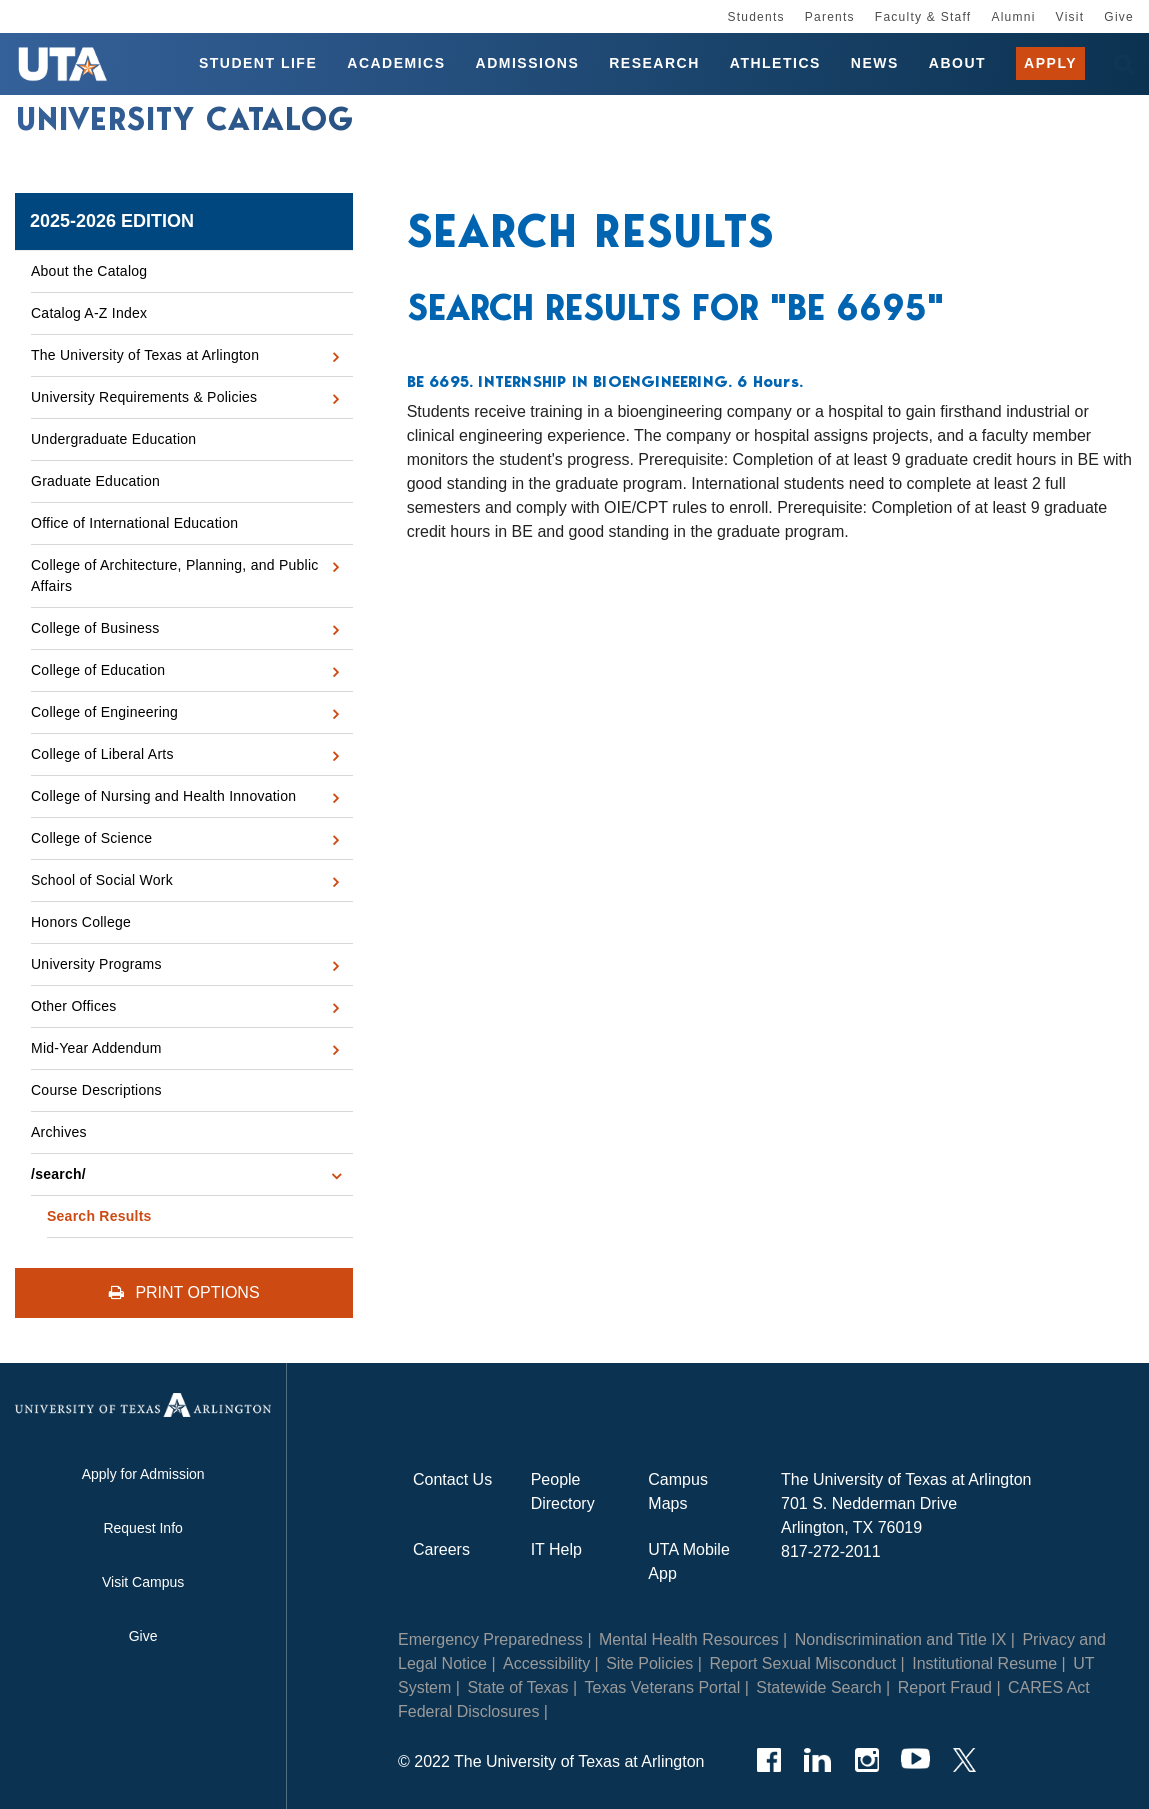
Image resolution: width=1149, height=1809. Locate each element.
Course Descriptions (96, 1090)
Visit (1070, 17)
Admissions (528, 64)
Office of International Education (134, 523)
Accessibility (546, 1663)
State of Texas (517, 1687)
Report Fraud (945, 1687)
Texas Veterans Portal (663, 1687)
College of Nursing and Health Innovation (163, 796)
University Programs (96, 964)
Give (1119, 17)
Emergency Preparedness (490, 1639)
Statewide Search (818, 1687)
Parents (830, 17)
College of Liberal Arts (102, 754)
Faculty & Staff (923, 17)
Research (654, 64)
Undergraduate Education (113, 439)
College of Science (91, 838)
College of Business (95, 628)
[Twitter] (964, 1760)
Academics (396, 64)
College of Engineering (104, 712)
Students (755, 17)
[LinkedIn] (817, 1760)
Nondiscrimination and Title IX (901, 1639)
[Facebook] (768, 1760)
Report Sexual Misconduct (802, 1663)
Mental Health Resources (689, 1639)
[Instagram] (866, 1760)
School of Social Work (102, 880)
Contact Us (452, 1479)
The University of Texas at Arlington (145, 355)
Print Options (184, 1292)
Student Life (258, 64)
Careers (441, 1549)
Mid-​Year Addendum (96, 1048)
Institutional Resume (984, 1663)
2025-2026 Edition (112, 221)
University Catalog (185, 123)
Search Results (99, 1216)
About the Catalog (89, 271)
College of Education (98, 670)
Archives (59, 1132)
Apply (1050, 64)
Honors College (81, 922)
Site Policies (649, 1663)
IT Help (556, 1549)
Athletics (775, 64)
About (957, 64)
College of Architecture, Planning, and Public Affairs (175, 575)
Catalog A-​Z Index (89, 313)
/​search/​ (58, 1174)
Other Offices (73, 1006)
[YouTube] (915, 1760)
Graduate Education (95, 481)
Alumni (1013, 17)
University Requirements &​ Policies (144, 397)
